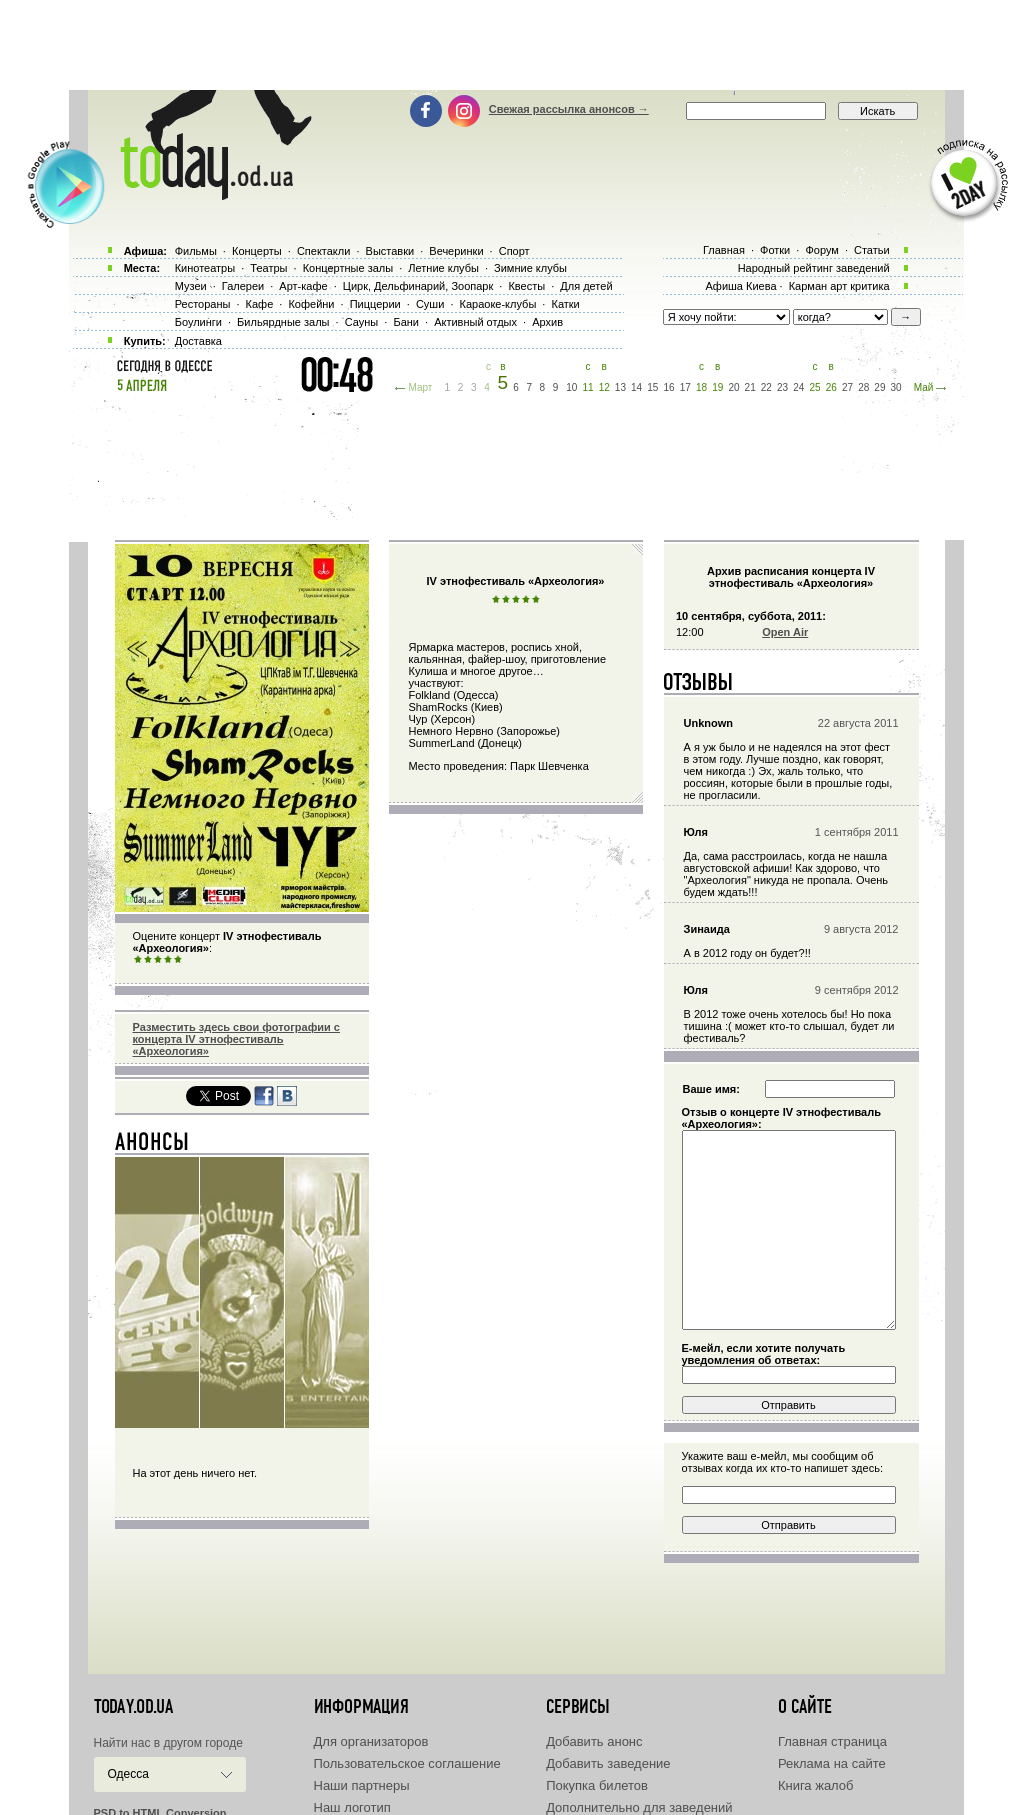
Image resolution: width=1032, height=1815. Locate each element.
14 (636, 387)
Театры (268, 268)
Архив (547, 322)
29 (879, 387)
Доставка (198, 341)
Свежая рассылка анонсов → (569, 109)
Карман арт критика (839, 286)
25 (814, 387)
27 (847, 387)
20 (733, 387)
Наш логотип (352, 1807)
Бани (406, 322)
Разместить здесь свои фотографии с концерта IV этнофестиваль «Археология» (236, 1039)
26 (831, 387)
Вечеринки (456, 251)
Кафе (260, 304)
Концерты (257, 251)
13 (620, 387)
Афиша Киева (740, 286)
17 (685, 387)
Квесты (526, 286)
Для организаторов (371, 1741)
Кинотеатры (205, 268)
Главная (724, 250)
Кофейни (311, 304)
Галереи (243, 286)
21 (750, 387)
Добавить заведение (608, 1763)
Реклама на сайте (832, 1763)
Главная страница (832, 1741)
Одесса (128, 1774)
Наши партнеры (362, 1785)
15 (652, 387)
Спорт (514, 251)
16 (669, 387)
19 (717, 387)
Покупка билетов (597, 1785)
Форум (821, 250)
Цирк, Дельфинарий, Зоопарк (418, 286)
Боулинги (198, 322)
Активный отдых (475, 322)
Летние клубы (443, 268)
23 (782, 387)
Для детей (586, 286)
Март (420, 387)
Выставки (390, 251)
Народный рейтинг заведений (814, 268)
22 (766, 387)
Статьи (872, 250)
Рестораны (203, 304)
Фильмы (196, 251)
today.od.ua (133, 1707)
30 (896, 387)
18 (701, 387)
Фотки (775, 250)
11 (587, 387)
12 (604, 387)
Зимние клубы (530, 268)
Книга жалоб (816, 1785)
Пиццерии (375, 304)
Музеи (191, 286)
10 (571, 387)
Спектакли (324, 251)
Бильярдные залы (283, 322)
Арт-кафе (303, 286)
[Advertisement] (516, 45)
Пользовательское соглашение (407, 1763)
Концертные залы (348, 268)
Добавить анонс (594, 1741)
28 (863, 387)
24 (798, 387)
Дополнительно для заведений (639, 1807)
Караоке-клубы (498, 304)
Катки (565, 304)
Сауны (362, 322)
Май (924, 387)
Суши (430, 304)
